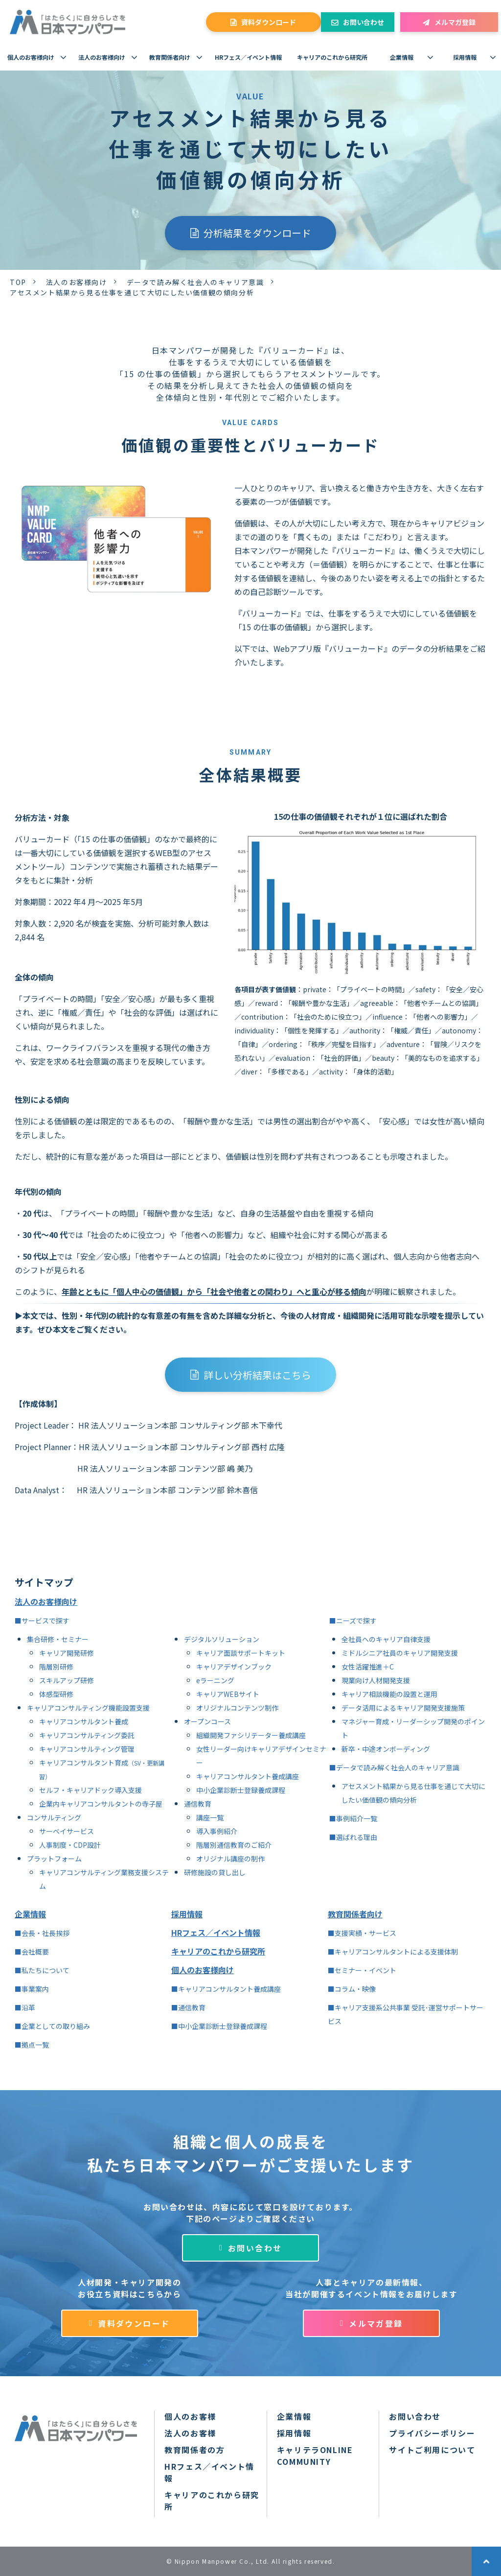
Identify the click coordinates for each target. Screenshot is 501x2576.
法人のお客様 (190, 2433)
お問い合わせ (363, 22)
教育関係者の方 (194, 2450)
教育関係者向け (169, 57)
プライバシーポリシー (432, 2433)
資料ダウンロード (268, 22)
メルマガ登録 (455, 22)
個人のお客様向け (30, 57)
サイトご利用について (432, 2450)
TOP (18, 282)
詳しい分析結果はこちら (257, 1375)
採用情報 (465, 57)
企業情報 (401, 57)
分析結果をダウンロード (257, 233)
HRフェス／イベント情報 (248, 57)
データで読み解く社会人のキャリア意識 (195, 282)
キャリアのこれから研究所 (332, 57)
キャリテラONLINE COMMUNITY (315, 2455)
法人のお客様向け (101, 57)
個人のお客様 (190, 2416)
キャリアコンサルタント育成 (83, 1762)
